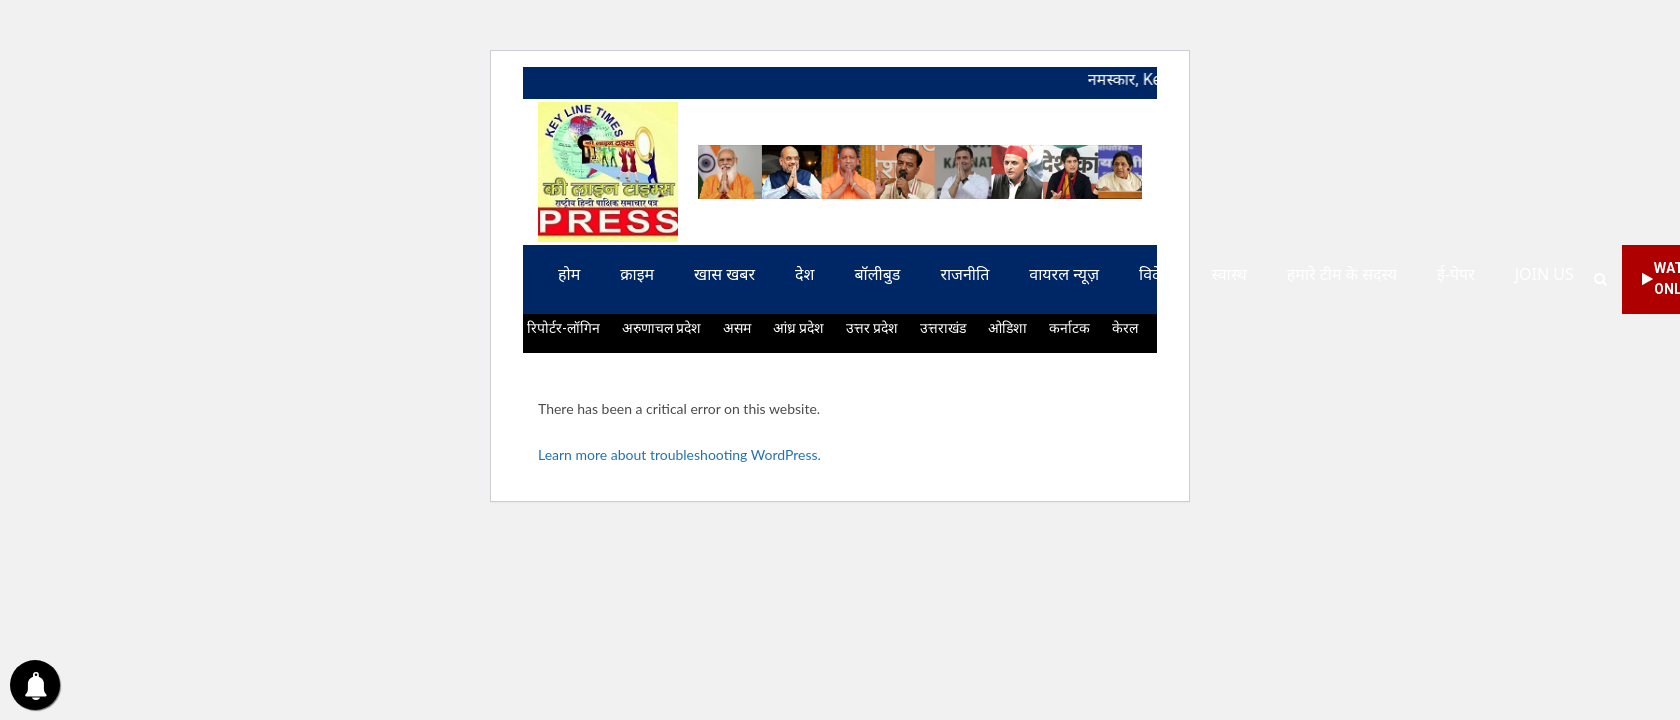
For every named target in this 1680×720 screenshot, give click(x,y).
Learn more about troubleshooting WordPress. (679, 454)
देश (804, 274)
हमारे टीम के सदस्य (1342, 274)
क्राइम (637, 274)
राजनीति (964, 274)
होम (569, 274)
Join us (1544, 274)
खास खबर (724, 274)
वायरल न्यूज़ (1064, 274)
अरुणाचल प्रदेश (661, 328)
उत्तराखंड (943, 328)
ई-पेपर (1456, 274)
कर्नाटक (1069, 328)
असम (737, 328)
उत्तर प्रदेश (872, 328)
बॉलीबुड (877, 274)
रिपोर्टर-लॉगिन (563, 328)
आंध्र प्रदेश (798, 328)
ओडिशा (1007, 328)
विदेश (1155, 274)
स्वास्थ (1228, 274)
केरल (1125, 328)
